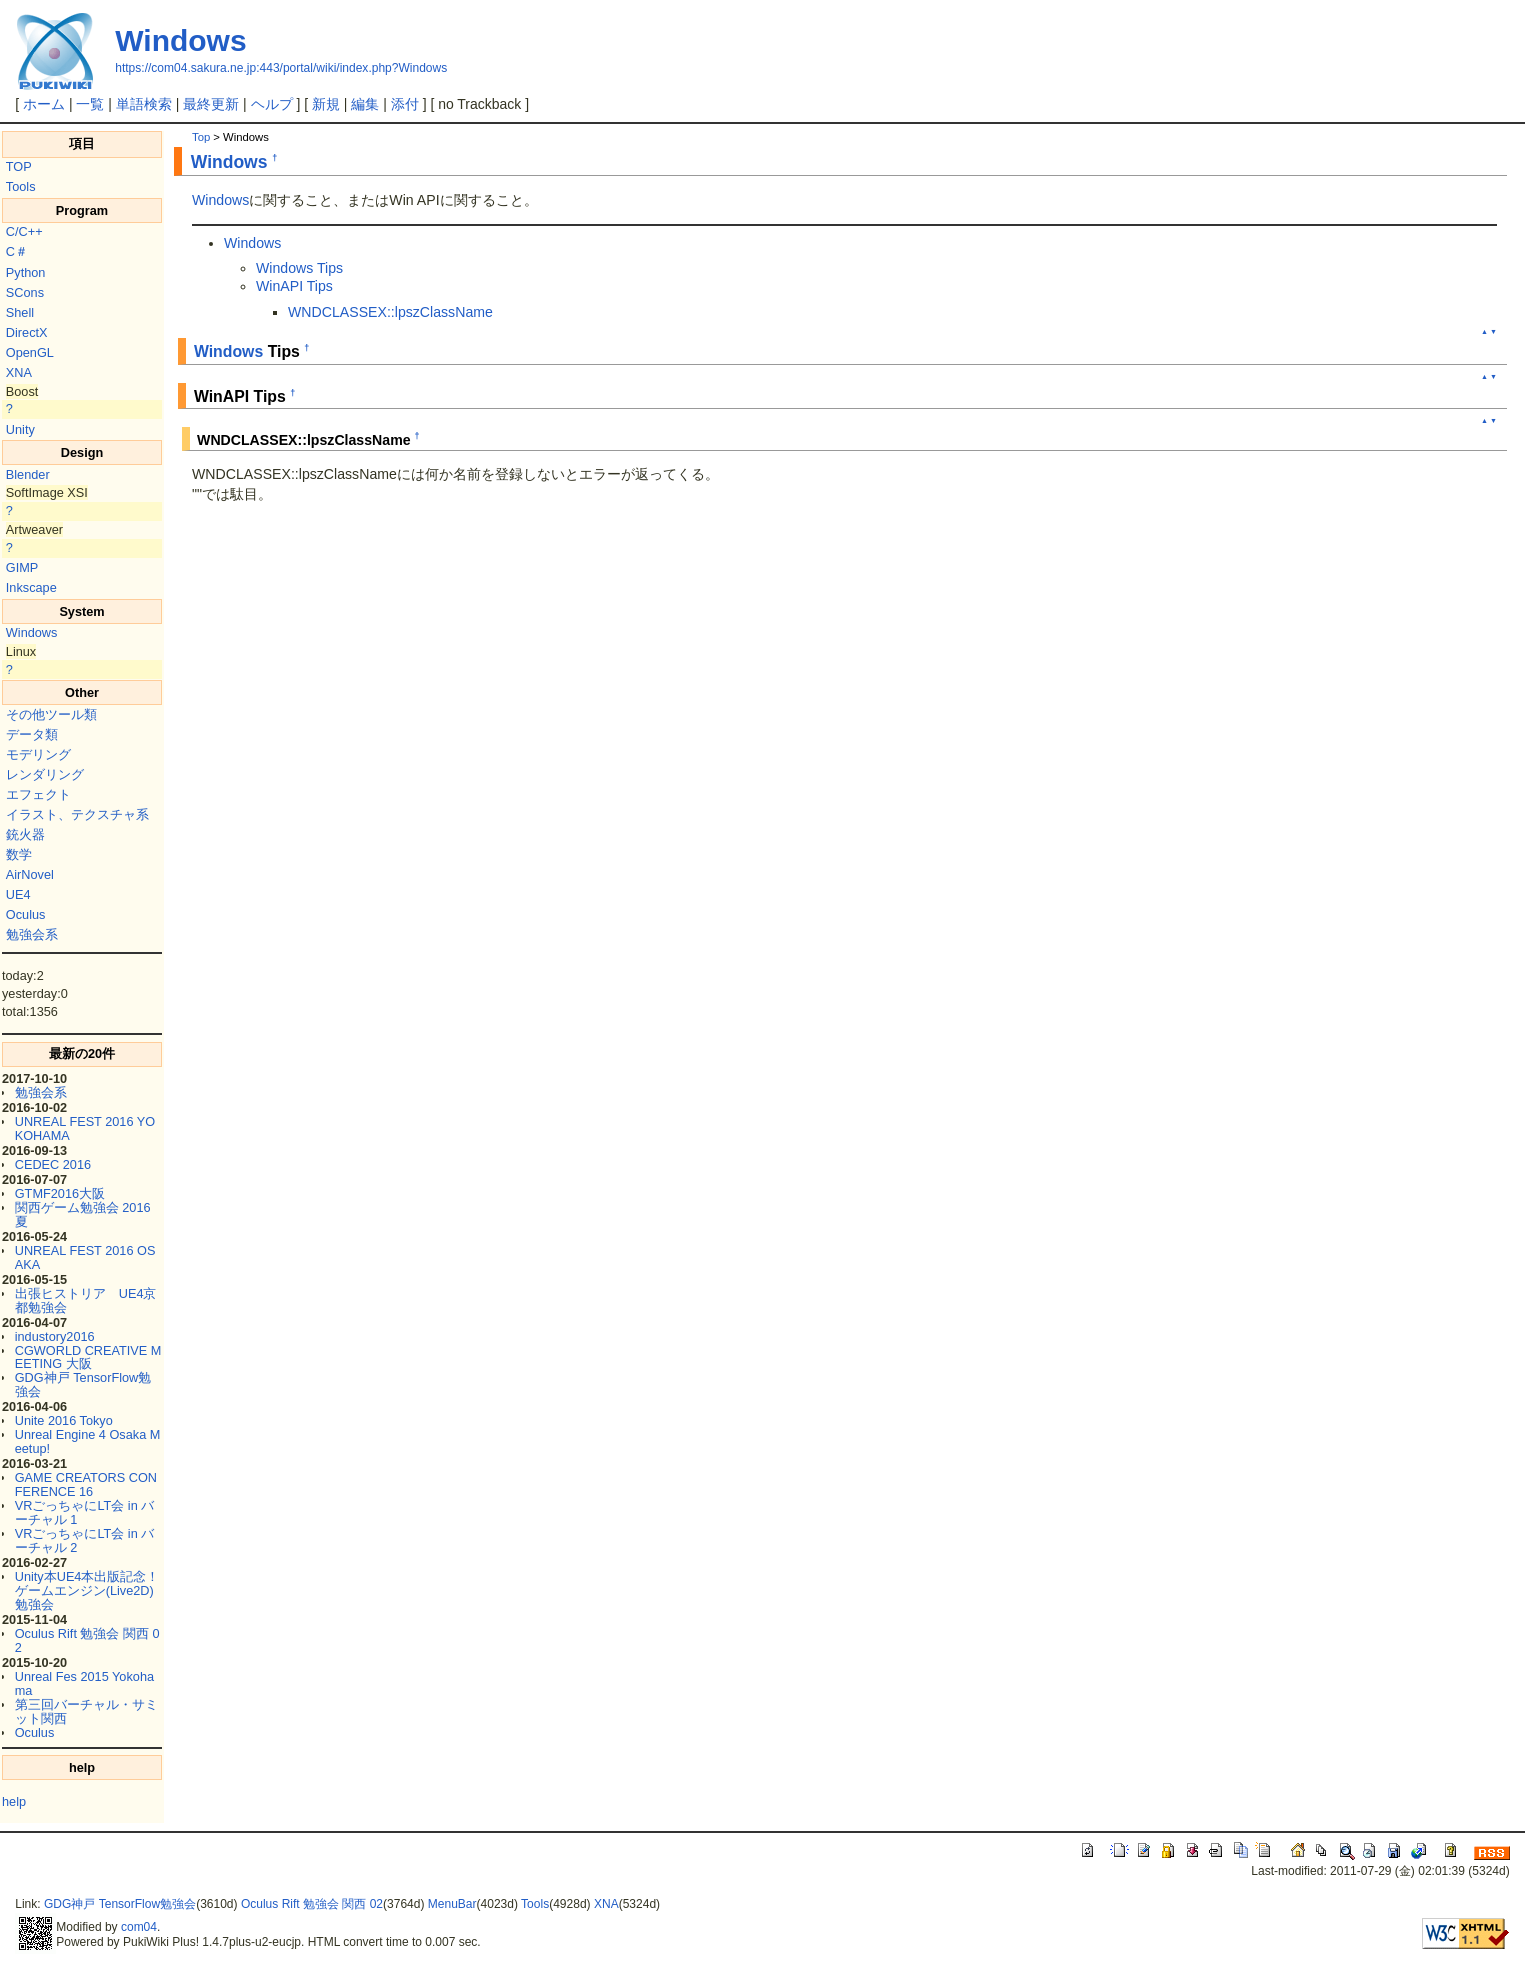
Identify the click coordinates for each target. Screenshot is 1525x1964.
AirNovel (30, 874)
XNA (19, 372)
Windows (180, 40)
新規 (326, 104)
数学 (19, 854)
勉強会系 (32, 934)
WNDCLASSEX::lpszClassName (390, 312)
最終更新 (211, 104)
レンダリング (45, 774)
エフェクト (38, 794)
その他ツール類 (51, 714)
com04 (139, 1927)
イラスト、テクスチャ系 (77, 814)
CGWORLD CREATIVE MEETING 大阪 (88, 1357)
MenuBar (452, 1904)
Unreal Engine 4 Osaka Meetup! (88, 1441)
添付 (405, 104)
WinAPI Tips (294, 286)
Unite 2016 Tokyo (64, 1420)
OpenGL (30, 352)
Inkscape (31, 587)
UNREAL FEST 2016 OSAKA (85, 1257)
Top (201, 137)
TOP (19, 166)
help (14, 1801)
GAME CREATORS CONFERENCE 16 (86, 1484)
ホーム (44, 104)
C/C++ (24, 231)
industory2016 (55, 1336)
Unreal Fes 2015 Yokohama (84, 1683)
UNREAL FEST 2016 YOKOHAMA (85, 1128)
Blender (28, 474)
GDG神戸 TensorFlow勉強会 (83, 1384)
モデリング (38, 754)
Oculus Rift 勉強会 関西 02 (87, 1640)
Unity (20, 429)
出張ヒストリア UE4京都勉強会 (86, 1300)
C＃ (17, 251)
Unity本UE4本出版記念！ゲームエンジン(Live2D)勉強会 (87, 1590)
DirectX (27, 332)
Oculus (26, 914)
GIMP (22, 567)
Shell (20, 312)
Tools (21, 186)
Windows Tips (299, 268)
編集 (365, 104)
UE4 (18, 894)
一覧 (90, 104)
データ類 (32, 734)
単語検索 (144, 104)
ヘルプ (272, 104)
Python (26, 272)
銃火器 (25, 834)
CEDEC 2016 (53, 1164)
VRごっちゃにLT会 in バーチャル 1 (85, 1512)
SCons (25, 292)
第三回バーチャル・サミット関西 (86, 1711)
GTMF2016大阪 (60, 1193)
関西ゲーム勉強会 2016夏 (83, 1214)
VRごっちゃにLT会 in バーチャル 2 (85, 1540)
